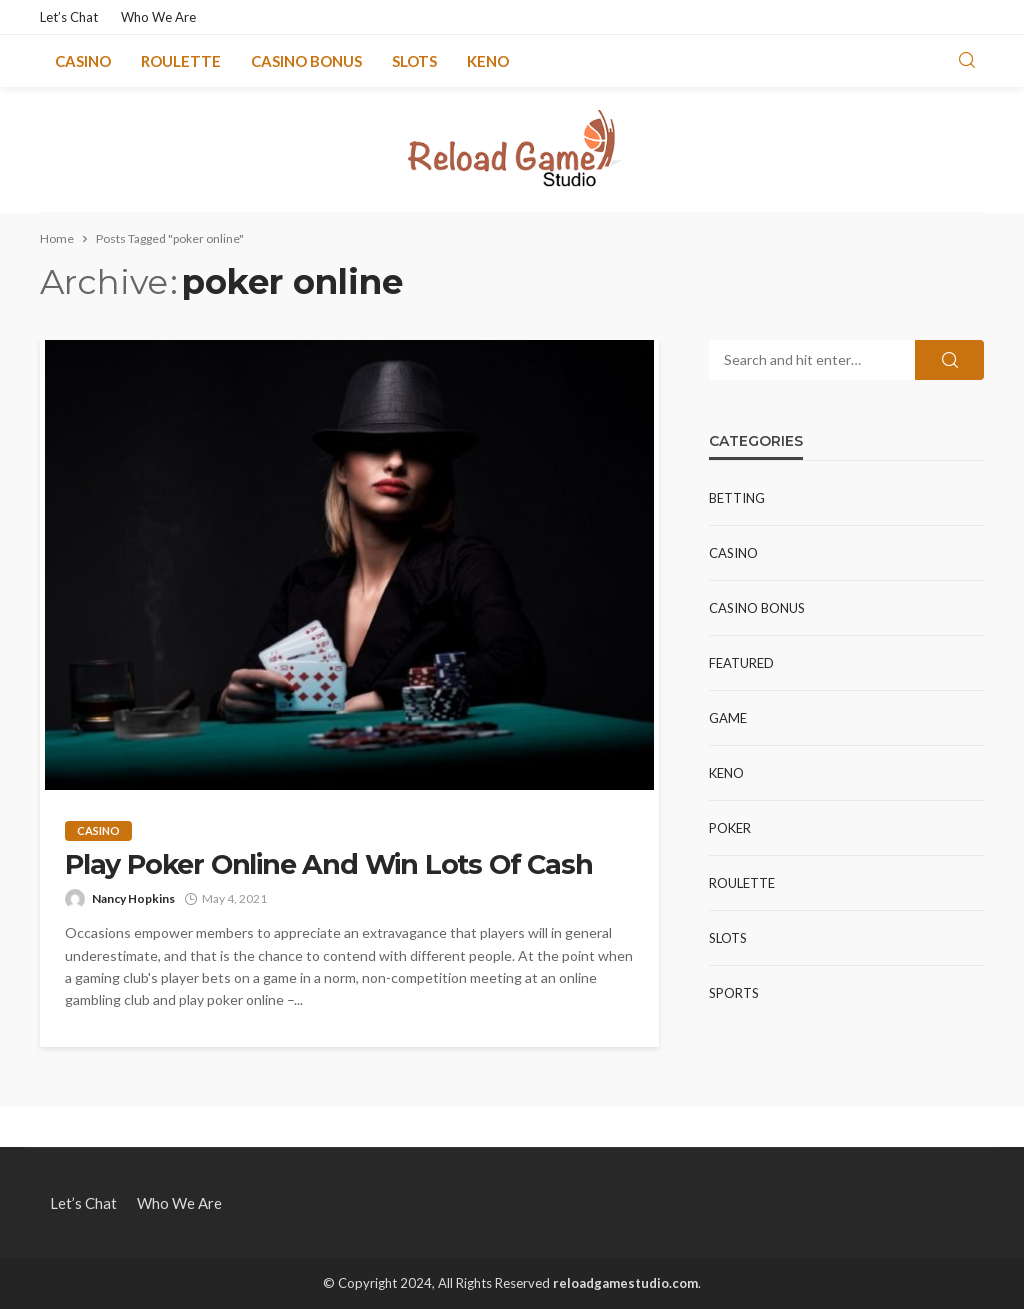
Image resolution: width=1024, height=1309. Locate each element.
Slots (414, 61)
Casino (83, 61)
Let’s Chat (69, 17)
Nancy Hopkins (133, 898)
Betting (737, 498)
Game (728, 718)
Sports (734, 993)
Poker (730, 828)
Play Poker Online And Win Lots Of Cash (328, 865)
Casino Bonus (306, 61)
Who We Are (158, 17)
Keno (488, 61)
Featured (741, 663)
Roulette (181, 61)
